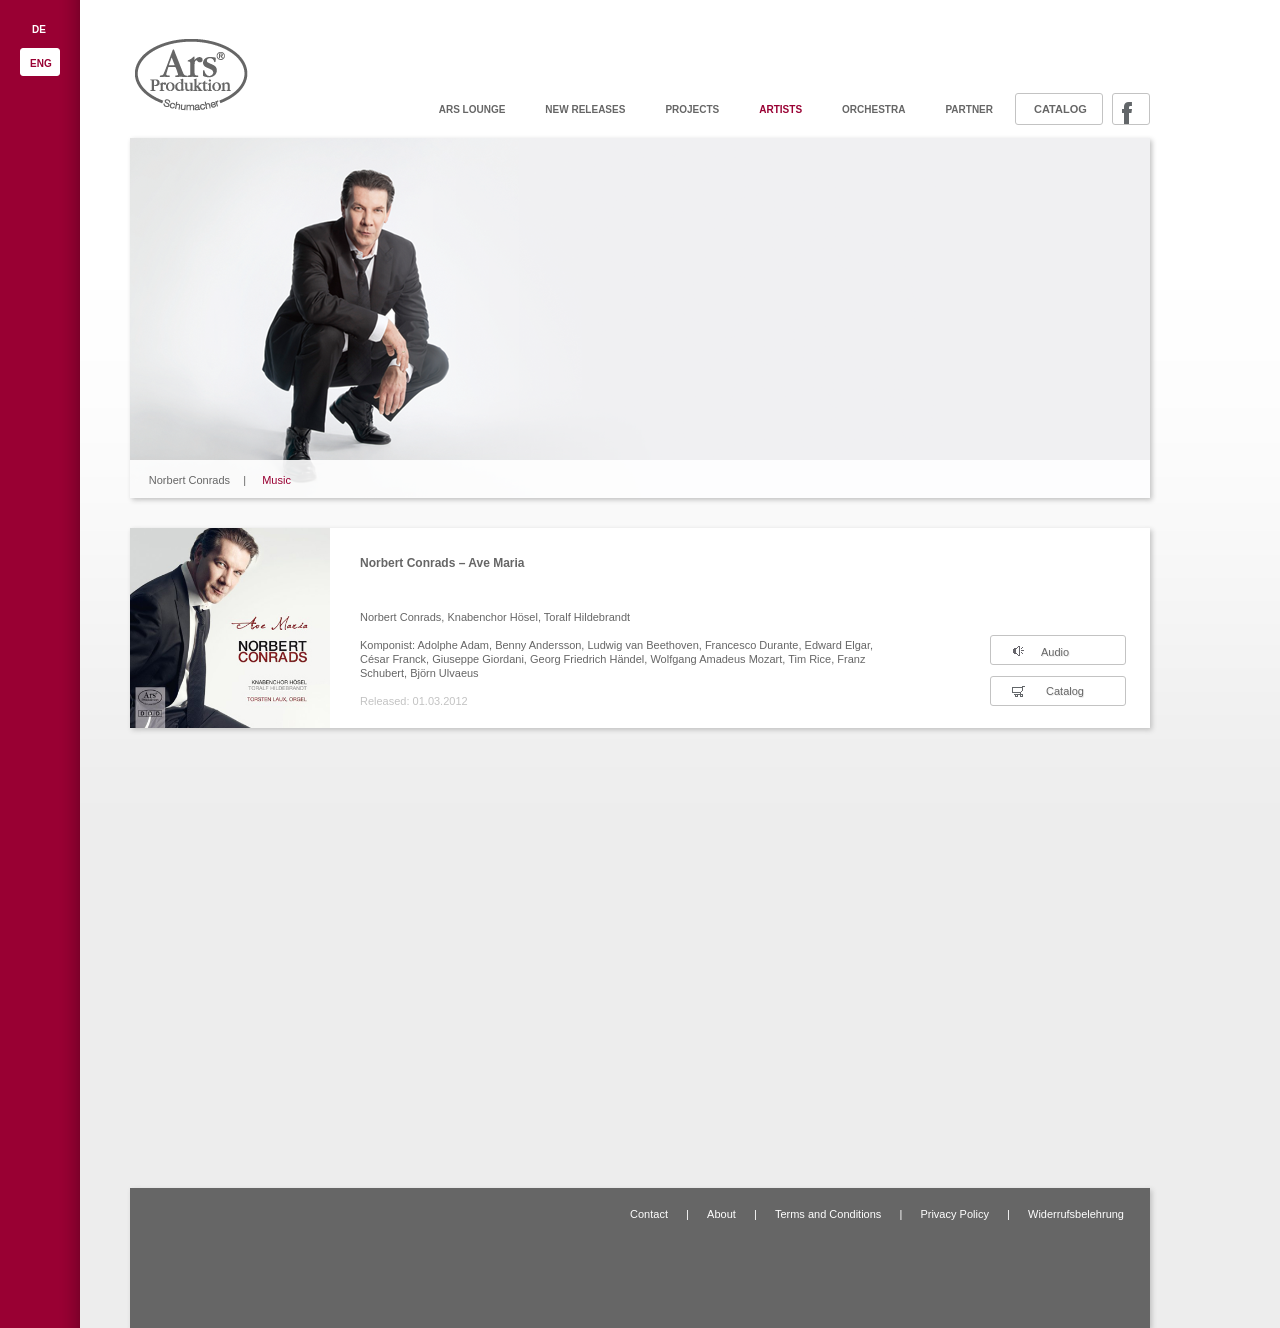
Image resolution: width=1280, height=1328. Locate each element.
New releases (585, 109)
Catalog (1060, 109)
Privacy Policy (954, 1214)
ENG (41, 63)
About (721, 1214)
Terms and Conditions (828, 1214)
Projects (692, 109)
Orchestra (873, 109)
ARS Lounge (472, 109)
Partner (969, 109)
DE (39, 29)
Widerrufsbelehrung (1076, 1214)
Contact (649, 1214)
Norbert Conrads (189, 480)
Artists (780, 109)
